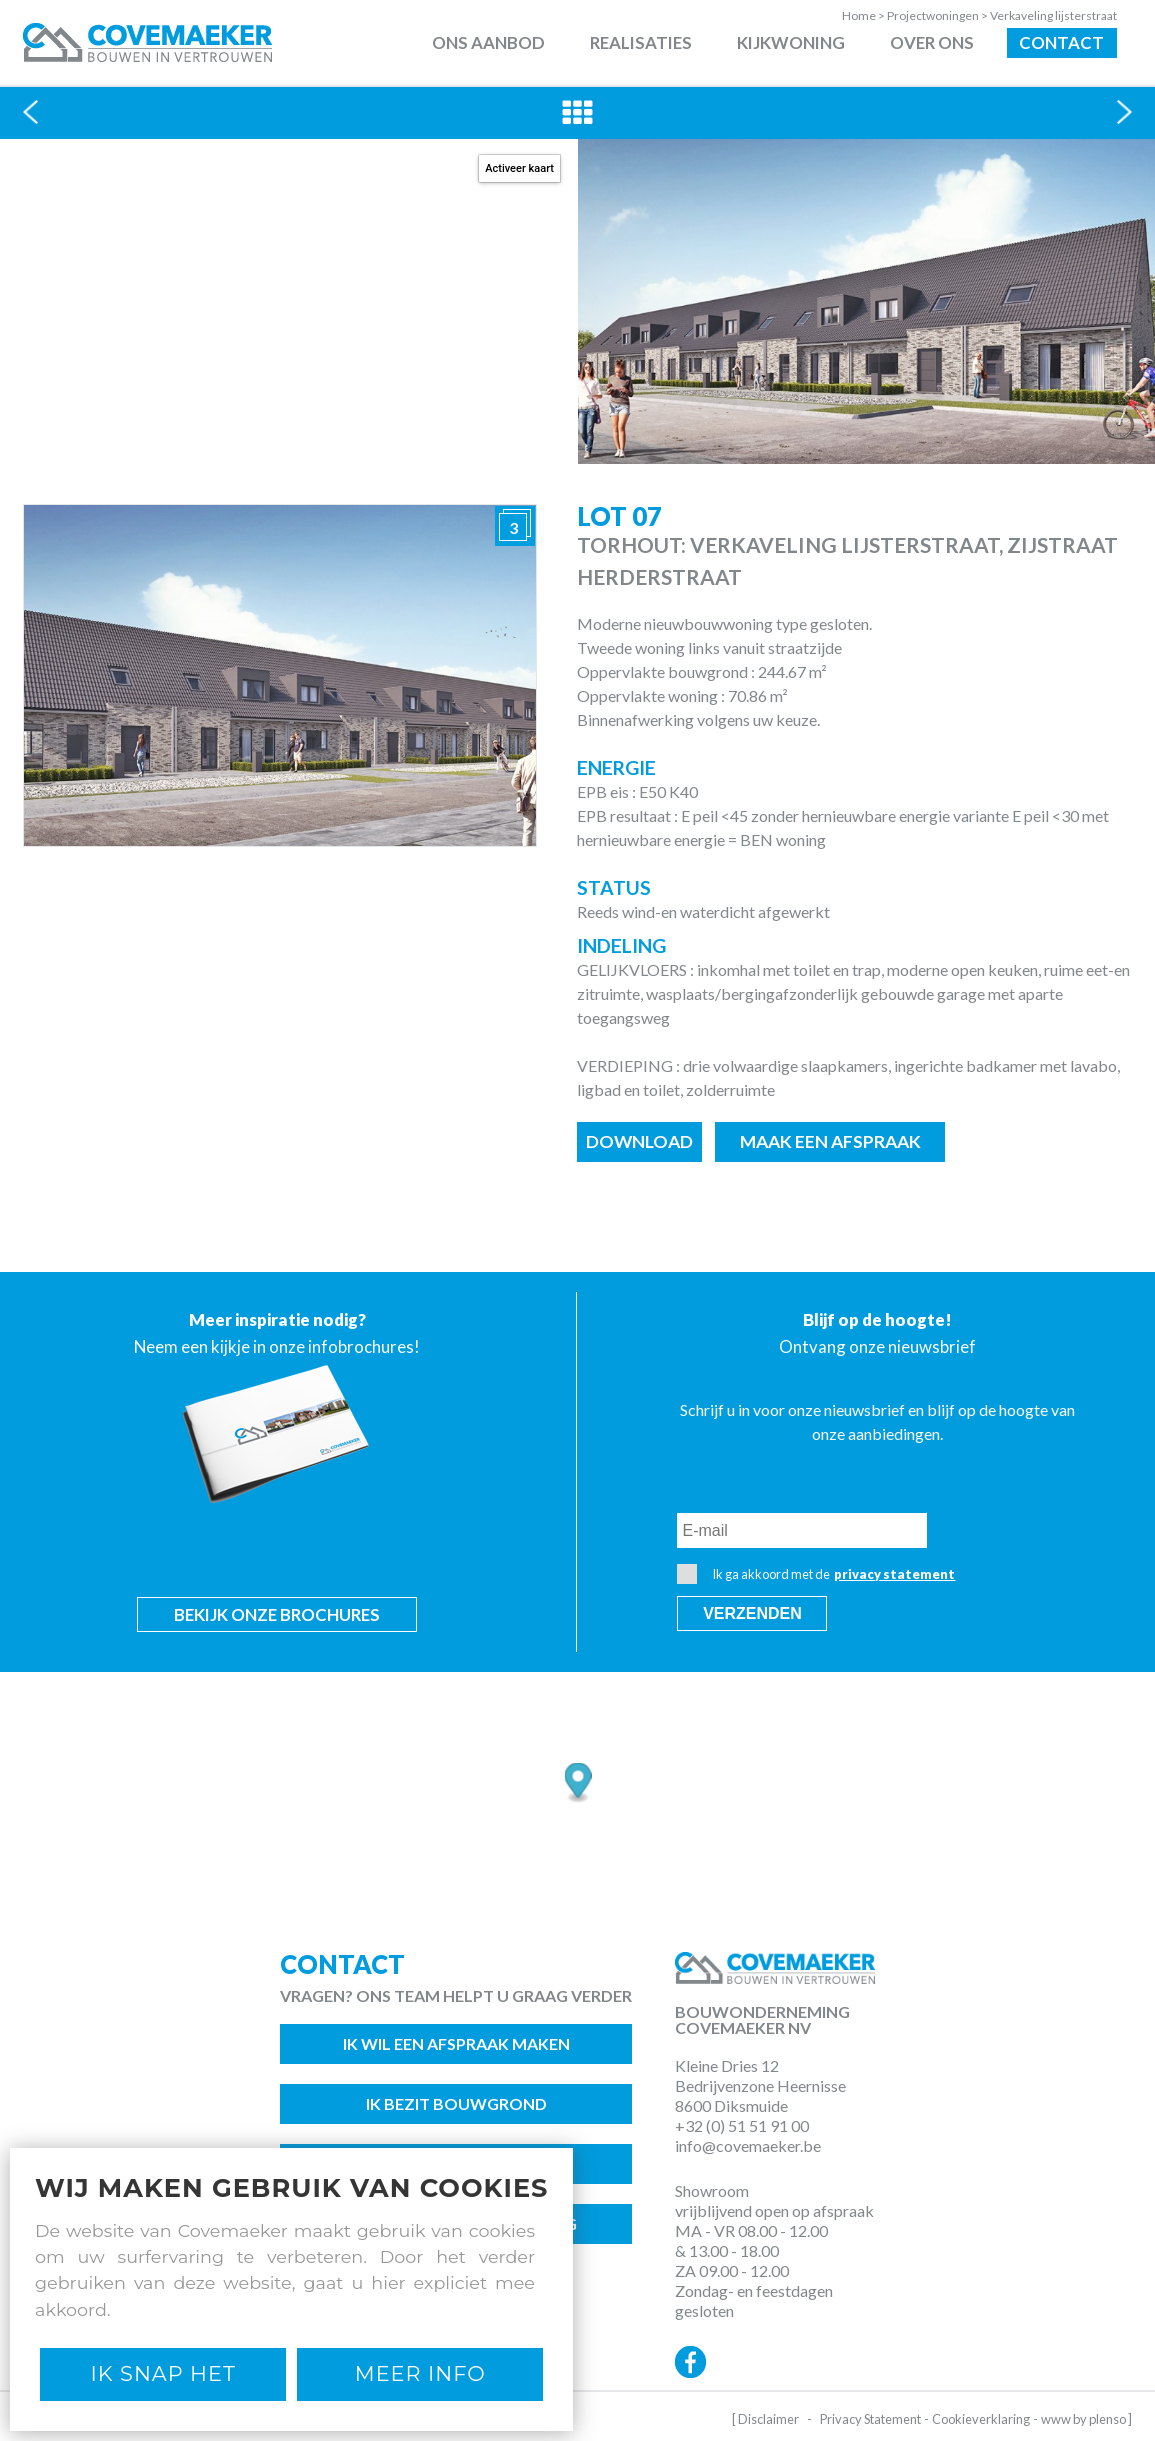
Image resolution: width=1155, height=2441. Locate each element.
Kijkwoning (791, 42)
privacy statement (894, 1574)
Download (639, 1141)
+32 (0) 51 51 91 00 (742, 2125)
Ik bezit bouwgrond (456, 2103)
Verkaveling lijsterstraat (1053, 15)
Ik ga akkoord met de (816, 1574)
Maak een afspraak (830, 1141)
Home (864, 15)
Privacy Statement (870, 2419)
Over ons (932, 42)
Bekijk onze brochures (277, 1614)
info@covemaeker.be (748, 2145)
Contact (1061, 42)
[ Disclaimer (765, 2419)
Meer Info (420, 2373)
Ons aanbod (488, 42)
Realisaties (641, 42)
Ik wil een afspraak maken (456, 2043)
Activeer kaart (519, 168)
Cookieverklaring (981, 2419)
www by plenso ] (1086, 2419)
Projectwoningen (938, 15)
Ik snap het (163, 2373)
